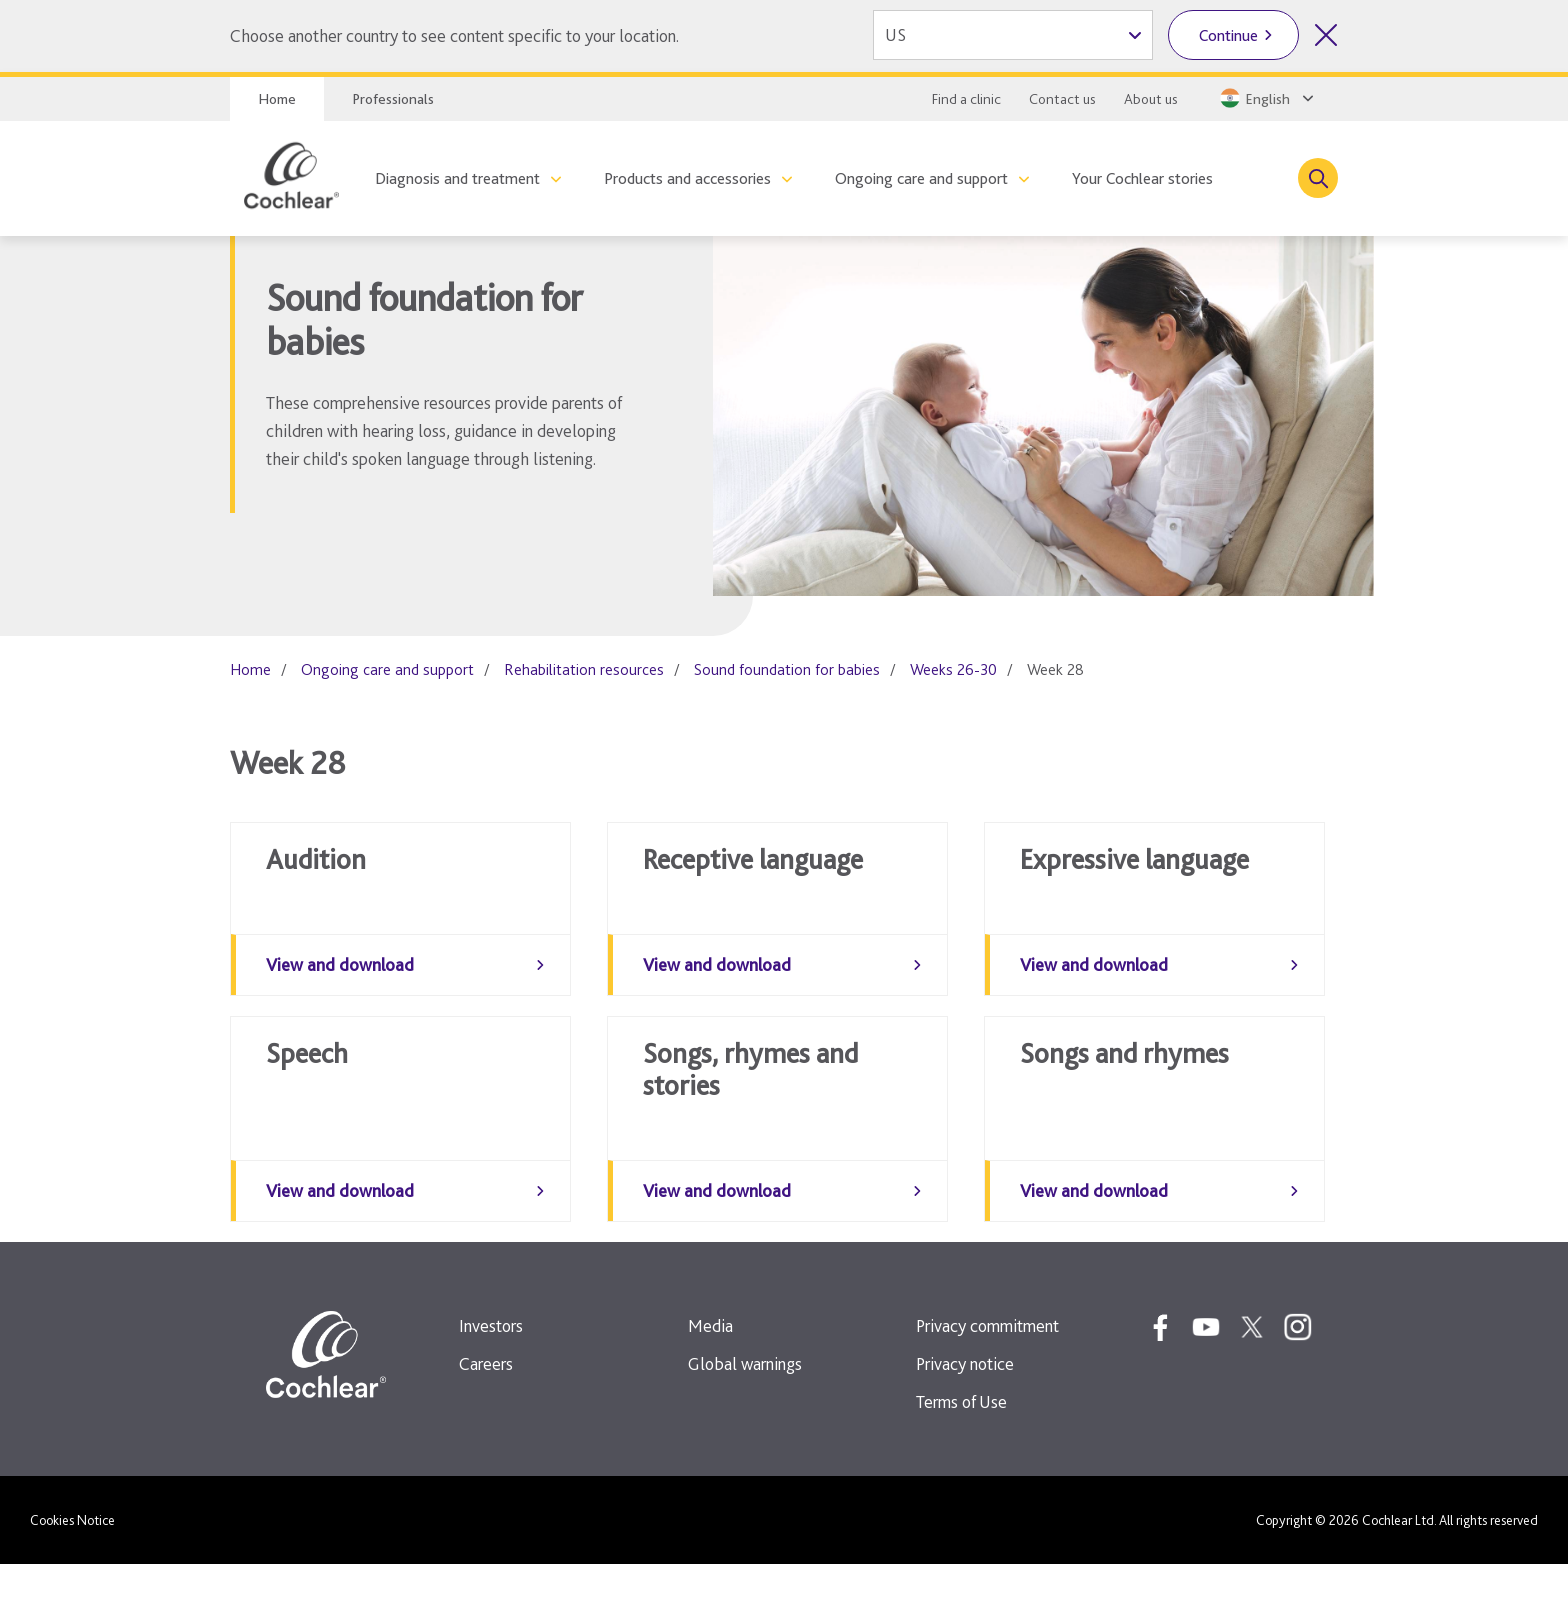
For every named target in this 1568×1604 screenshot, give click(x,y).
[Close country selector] (1326, 35)
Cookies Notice (72, 1560)
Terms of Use (961, 1441)
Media (710, 1365)
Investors (491, 1365)
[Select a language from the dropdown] (1265, 98)
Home (277, 99)
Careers (486, 1403)
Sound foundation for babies (787, 669)
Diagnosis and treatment (457, 178)
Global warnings (745, 1403)
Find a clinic (966, 99)
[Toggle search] (1318, 178)
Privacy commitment (987, 1365)
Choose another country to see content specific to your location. (454, 35)
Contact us (1062, 99)
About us (1151, 99)
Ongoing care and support (921, 178)
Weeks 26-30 (953, 669)
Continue (1228, 35)
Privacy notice (965, 1403)
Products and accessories (687, 178)
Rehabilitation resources (584, 669)
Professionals (393, 99)
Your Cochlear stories (1142, 178)
